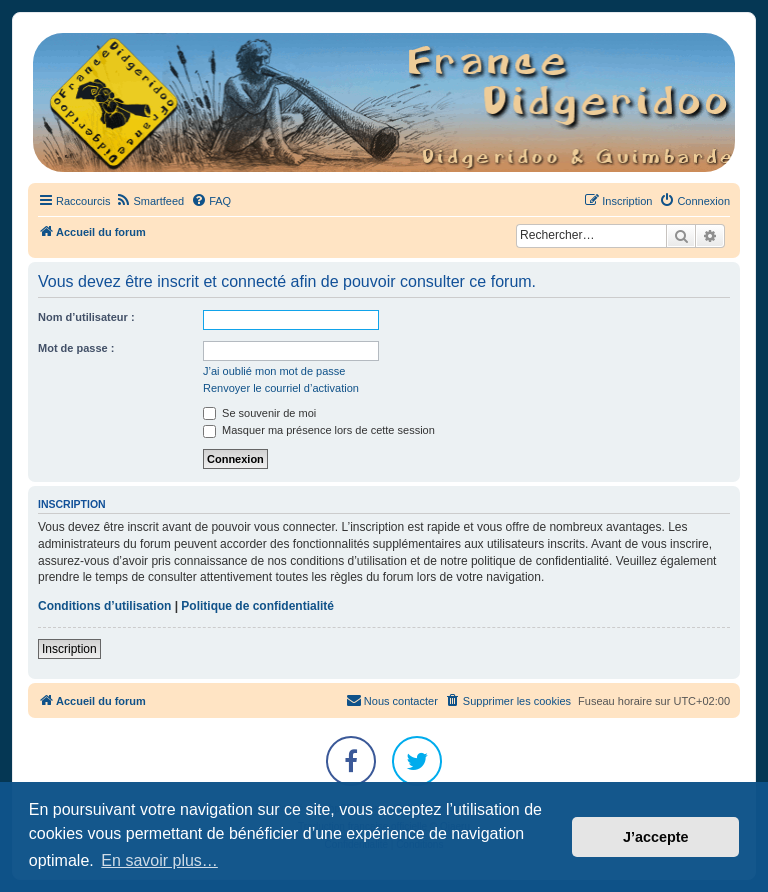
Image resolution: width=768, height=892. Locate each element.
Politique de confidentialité (257, 606)
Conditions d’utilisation (104, 606)
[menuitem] (149, 201)
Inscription (69, 649)
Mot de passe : (76, 348)
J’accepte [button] (656, 837)
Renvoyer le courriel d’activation (281, 388)
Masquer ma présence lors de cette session (319, 430)
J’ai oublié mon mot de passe (274, 371)
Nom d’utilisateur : (86, 317)
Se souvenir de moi (259, 413)
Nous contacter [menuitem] (392, 700)
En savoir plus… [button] (159, 860)
